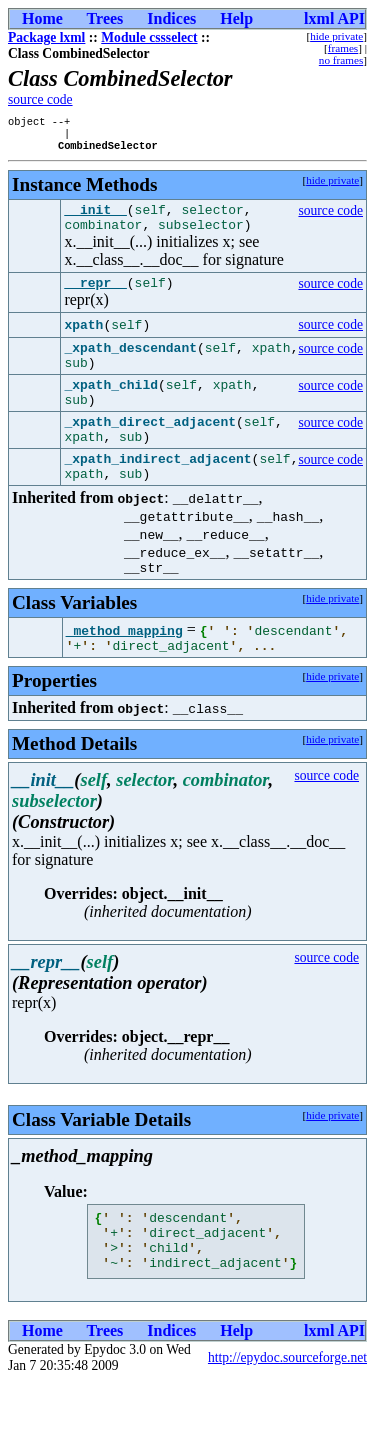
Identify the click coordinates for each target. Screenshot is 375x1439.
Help (236, 18)
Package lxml (46, 37)
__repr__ (95, 297)
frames (343, 48)
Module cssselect (149, 37)
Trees (105, 18)
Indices (171, 18)
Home (42, 18)
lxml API (334, 18)
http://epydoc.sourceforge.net (287, 1414)
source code (40, 99)
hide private (336, 36)
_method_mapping (124, 672)
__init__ (95, 218)
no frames (341, 60)
